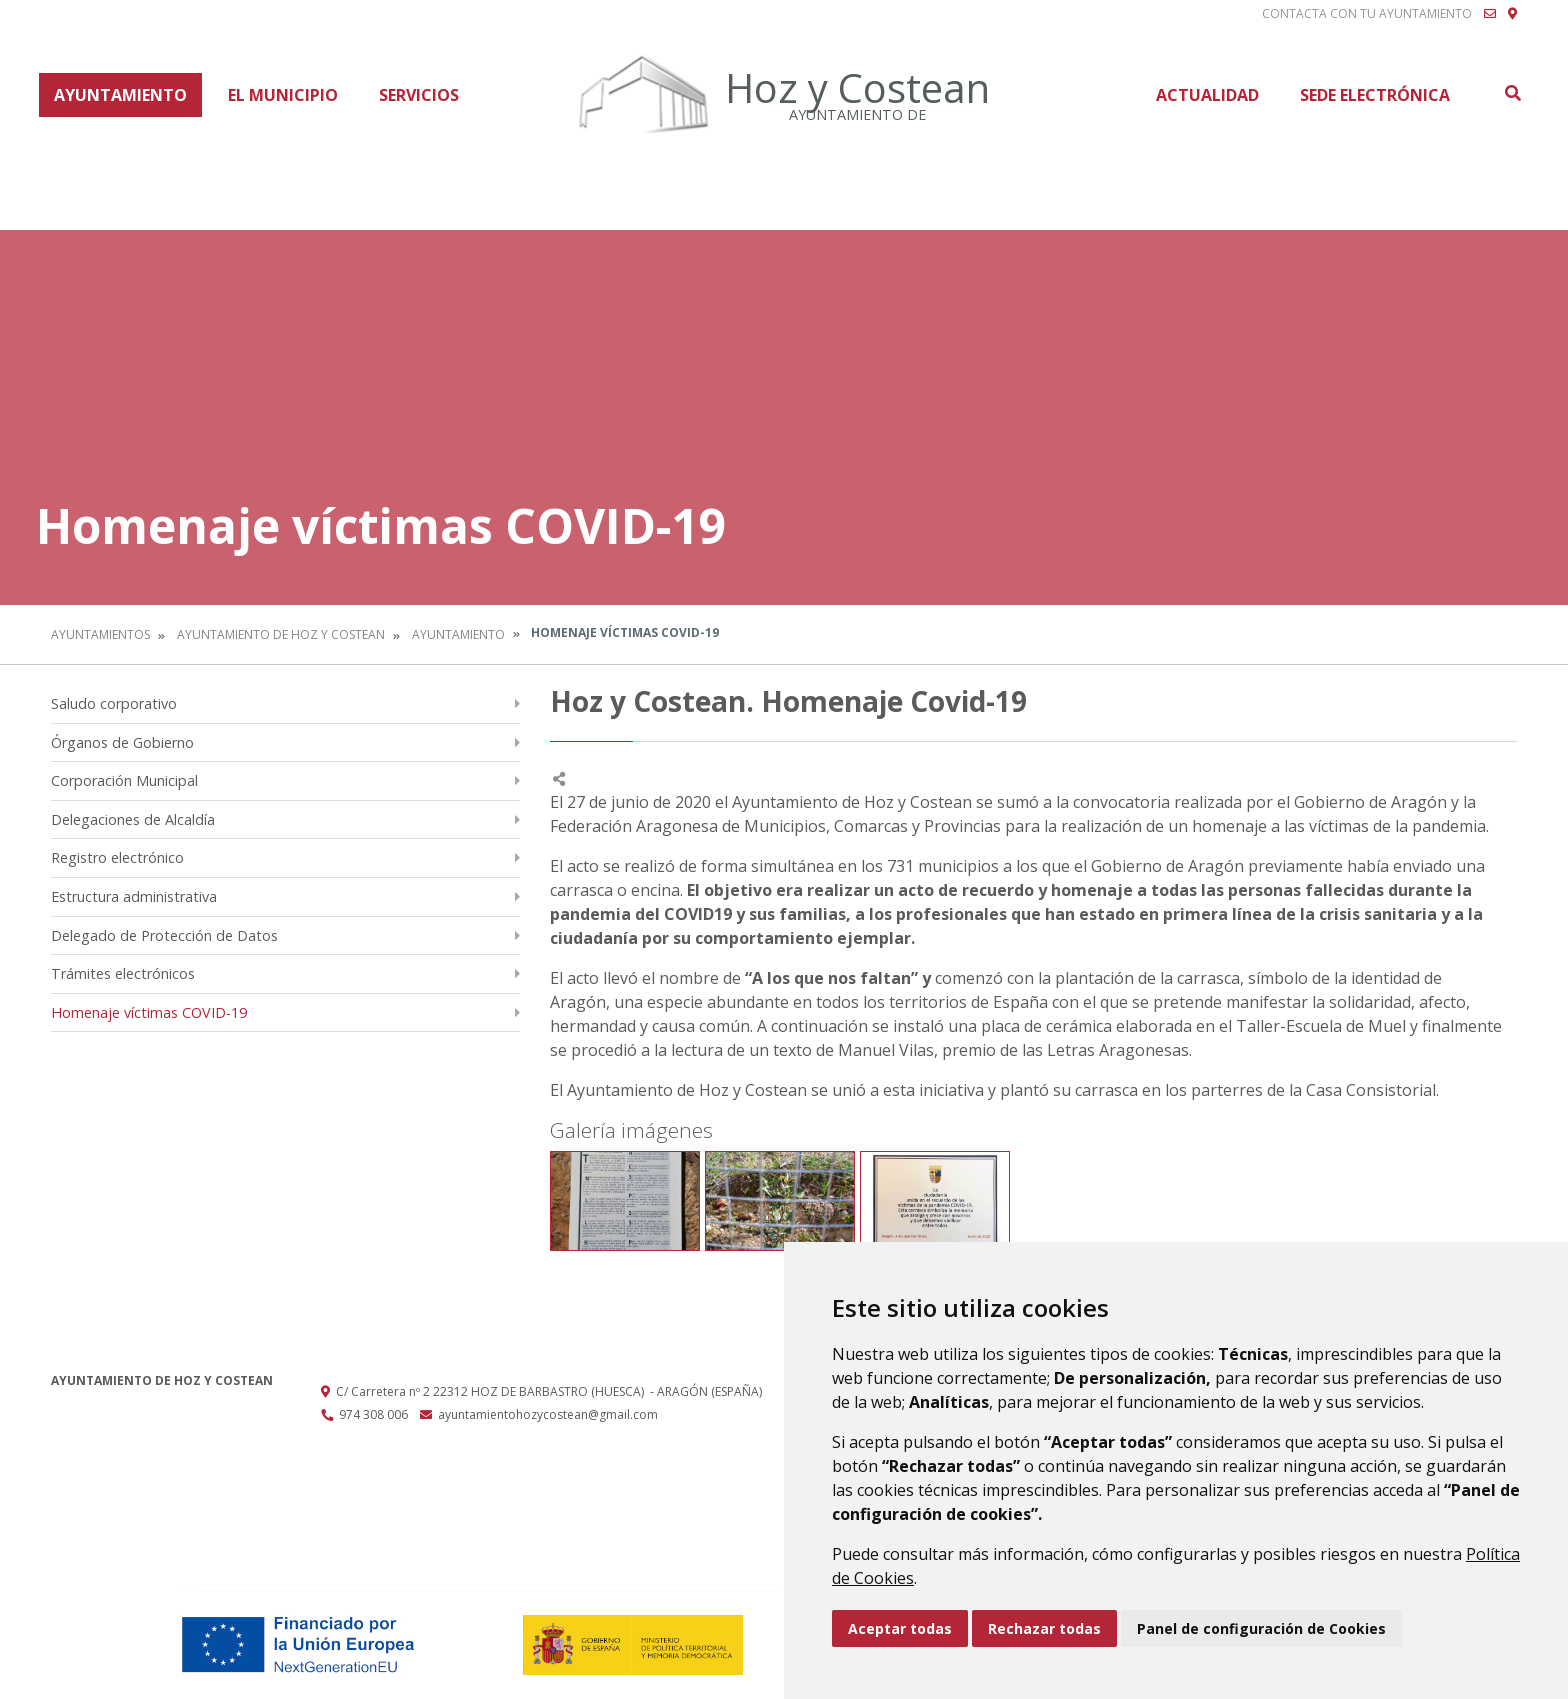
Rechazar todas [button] (1044, 1628)
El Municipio (283, 95)
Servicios (419, 95)
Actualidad (1207, 95)
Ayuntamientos (100, 634)
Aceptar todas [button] (900, 1628)
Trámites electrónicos (123, 973)
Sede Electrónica (1375, 95)
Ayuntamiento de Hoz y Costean (281, 634)
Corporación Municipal (124, 780)
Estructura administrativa (134, 896)
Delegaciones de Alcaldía (133, 819)
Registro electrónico (117, 857)
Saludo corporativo (114, 703)
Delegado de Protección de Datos (164, 935)
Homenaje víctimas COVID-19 (149, 1012)
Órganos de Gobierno (122, 742)
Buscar (1512, 93)
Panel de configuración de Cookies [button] (1261, 1628)
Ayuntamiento (120, 95)
